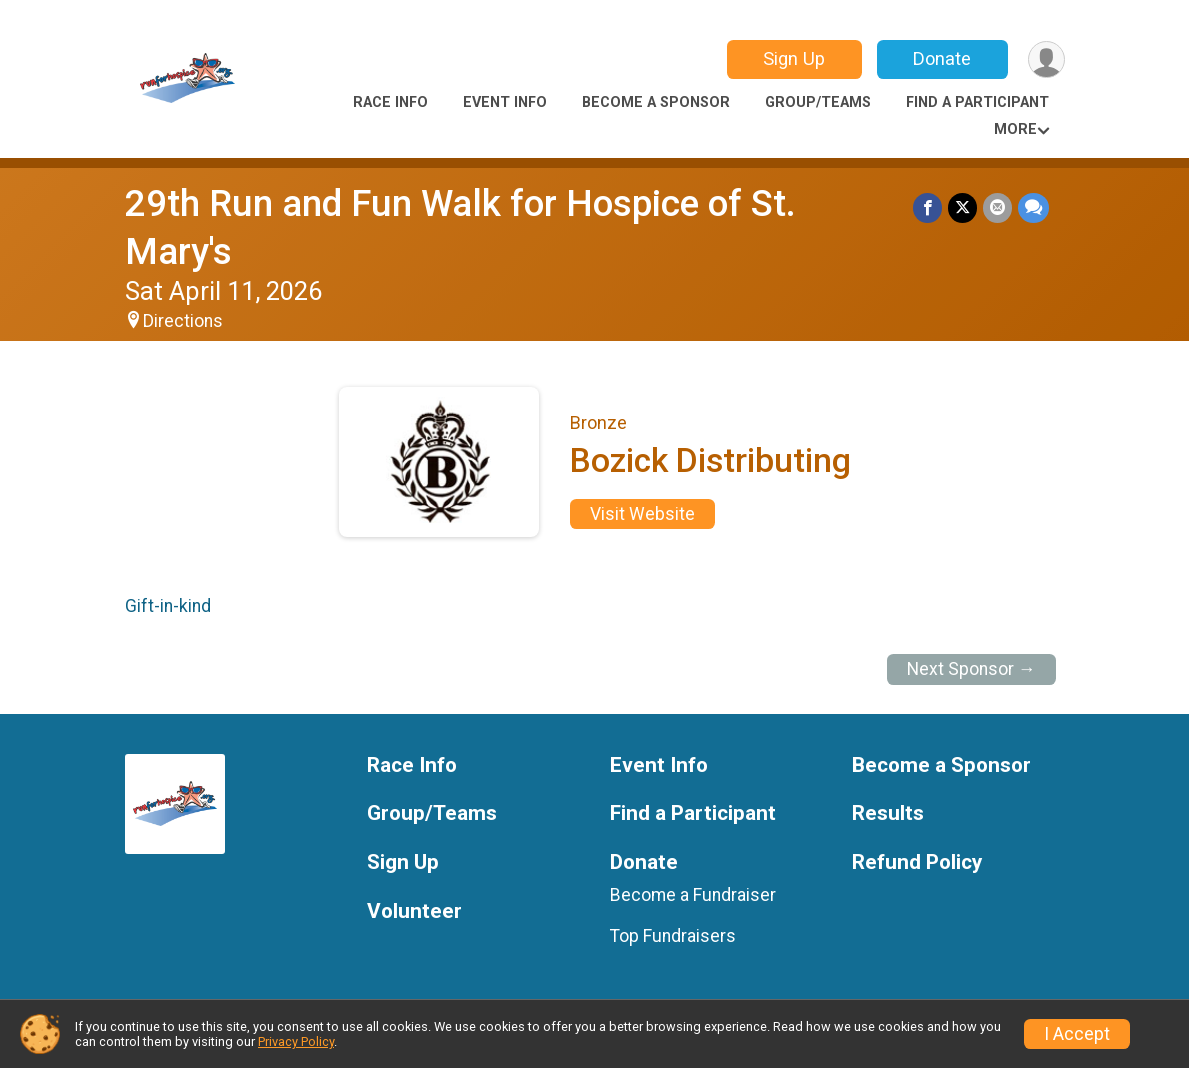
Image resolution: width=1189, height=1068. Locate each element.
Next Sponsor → (971, 669)
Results (888, 813)
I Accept (1077, 1034)
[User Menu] (1046, 59)
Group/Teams (818, 102)
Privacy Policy (296, 1041)
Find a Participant (977, 102)
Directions (183, 321)
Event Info (505, 102)
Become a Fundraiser (693, 895)
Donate (942, 58)
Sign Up (794, 58)
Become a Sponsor (656, 102)
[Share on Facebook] (927, 207)
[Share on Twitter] (962, 207)
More (1015, 129)
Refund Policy (917, 862)
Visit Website (642, 514)
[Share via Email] (997, 207)
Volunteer (414, 911)
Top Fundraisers (673, 936)
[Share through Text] (1033, 207)
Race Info (390, 102)
